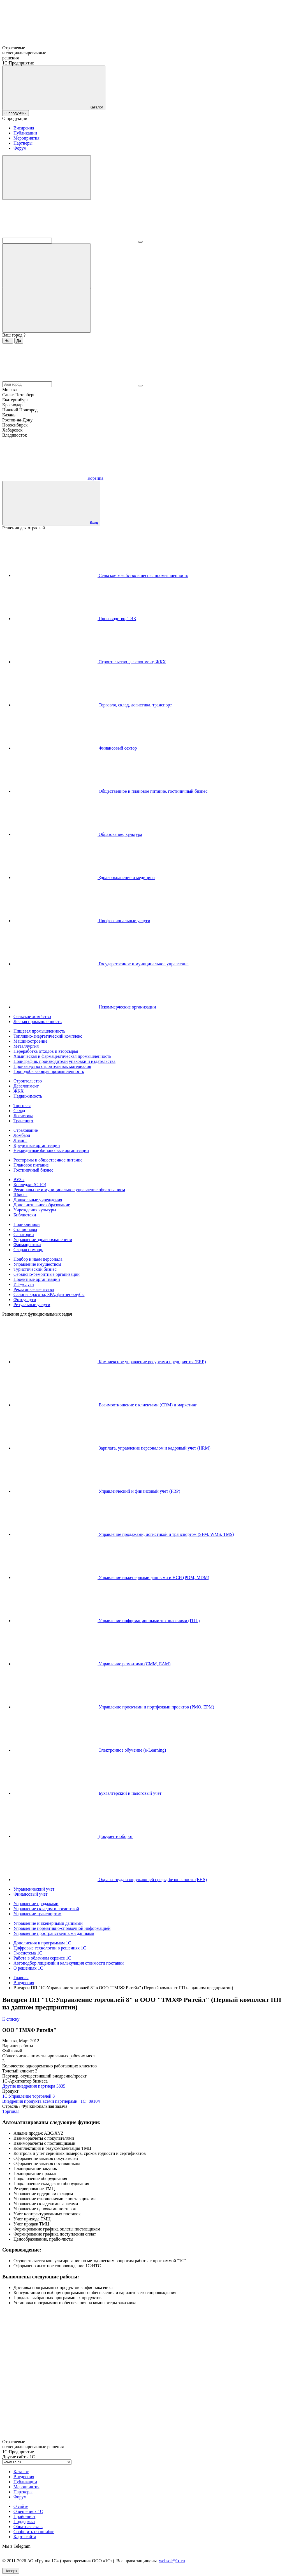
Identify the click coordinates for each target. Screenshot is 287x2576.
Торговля (10, 2111)
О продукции (15, 113)
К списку (11, 2019)
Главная (21, 1977)
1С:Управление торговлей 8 (28, 2096)
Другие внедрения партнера (33, 2086)
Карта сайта (24, 2536)
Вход (94, 522)
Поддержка (24, 2521)
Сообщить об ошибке (33, 2531)
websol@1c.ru (172, 2560)
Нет (7, 340)
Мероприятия (26, 138)
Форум (19, 148)
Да (19, 340)
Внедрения (23, 128)
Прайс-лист (24, 2516)
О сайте (20, 2506)
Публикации (25, 133)
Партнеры (23, 143)
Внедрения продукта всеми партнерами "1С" (51, 2101)
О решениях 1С (28, 2511)
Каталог (21, 2471)
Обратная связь (28, 2526)
